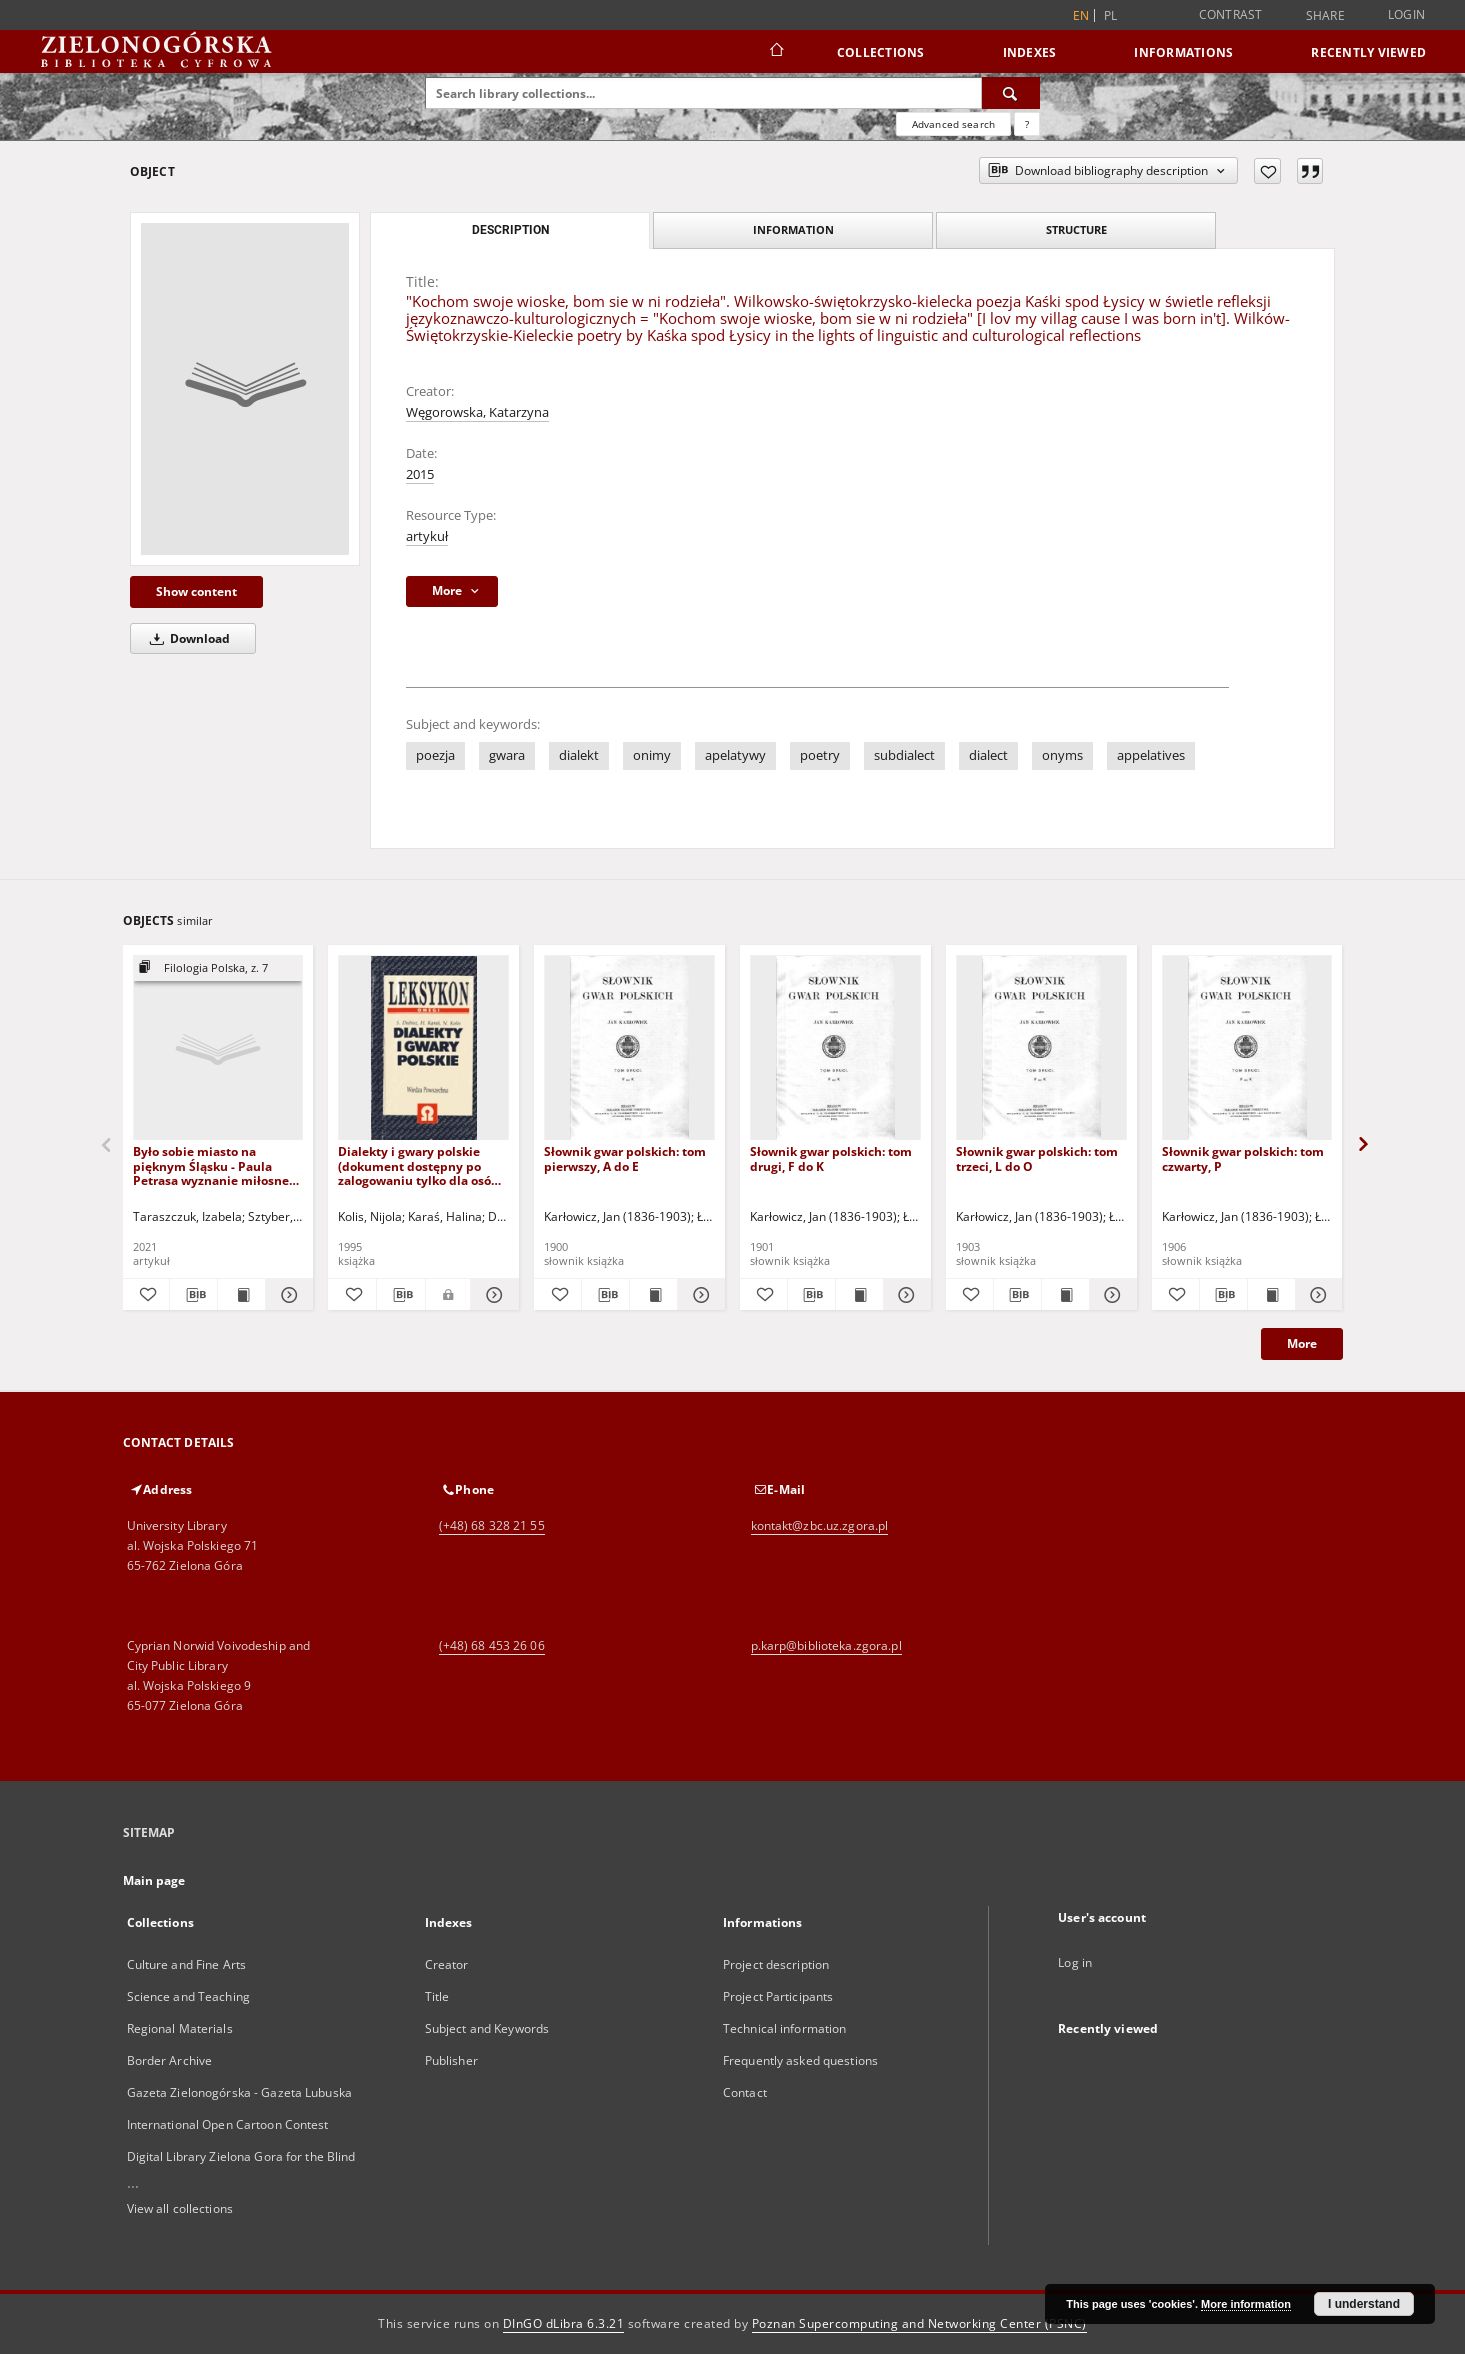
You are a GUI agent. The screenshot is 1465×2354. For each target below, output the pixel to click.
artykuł (427, 536)
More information (1246, 2304)
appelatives (1151, 755)
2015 (420, 474)
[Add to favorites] (1267, 171)
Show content (196, 591)
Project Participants (778, 1996)
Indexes (1030, 52)
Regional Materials (180, 2028)
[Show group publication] (218, 968)
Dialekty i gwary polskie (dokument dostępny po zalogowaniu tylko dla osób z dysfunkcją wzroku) (423, 1165)
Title (437, 1996)
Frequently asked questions (800, 2060)
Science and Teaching (188, 1996)
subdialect (904, 755)
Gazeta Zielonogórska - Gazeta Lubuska (239, 2092)
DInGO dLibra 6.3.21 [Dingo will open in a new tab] (564, 2323)
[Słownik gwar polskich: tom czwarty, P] (1247, 1048)
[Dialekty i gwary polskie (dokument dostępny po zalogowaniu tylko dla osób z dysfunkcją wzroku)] (423, 1048)
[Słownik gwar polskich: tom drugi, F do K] (835, 1048)
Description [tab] (510, 230)
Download (186, 638)
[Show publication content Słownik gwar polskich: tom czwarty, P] (1271, 1295)
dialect (988, 755)
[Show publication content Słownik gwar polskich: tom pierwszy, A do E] (653, 1295)
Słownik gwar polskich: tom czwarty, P (1243, 1158)
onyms (1062, 755)
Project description (776, 1964)
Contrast (1231, 14)
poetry (820, 755)
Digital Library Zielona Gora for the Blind (241, 2156)
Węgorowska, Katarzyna (477, 412)
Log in (1075, 1962)
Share (1325, 16)
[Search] (1011, 93)
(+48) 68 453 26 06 (492, 1645)
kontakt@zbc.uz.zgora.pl (820, 1525)
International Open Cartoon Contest (228, 2124)
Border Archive (170, 2060)
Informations (1183, 52)
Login (1406, 14)
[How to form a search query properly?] (1027, 124)
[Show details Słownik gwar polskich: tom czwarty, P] (1316, 1295)
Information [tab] (793, 229)
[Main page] (775, 52)
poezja (435, 755)
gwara (507, 755)
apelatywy (735, 755)
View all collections (180, 2208)
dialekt (579, 755)
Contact (745, 2092)
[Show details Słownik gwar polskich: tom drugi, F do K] (904, 1295)
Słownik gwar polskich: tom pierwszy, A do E (625, 1158)
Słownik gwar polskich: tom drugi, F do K (831, 1158)
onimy (652, 755)
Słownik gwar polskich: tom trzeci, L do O (1037, 1158)
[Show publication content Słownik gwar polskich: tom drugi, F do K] (859, 1295)
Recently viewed (1368, 52)
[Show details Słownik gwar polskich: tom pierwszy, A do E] (698, 1295)
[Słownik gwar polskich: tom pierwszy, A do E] (629, 1048)
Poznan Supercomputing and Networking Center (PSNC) (919, 2323)
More (1302, 1343)
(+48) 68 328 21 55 (492, 1525)
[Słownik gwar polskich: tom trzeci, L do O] (1041, 1048)
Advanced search (953, 124)
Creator (447, 1964)
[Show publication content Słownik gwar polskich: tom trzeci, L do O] (1065, 1295)
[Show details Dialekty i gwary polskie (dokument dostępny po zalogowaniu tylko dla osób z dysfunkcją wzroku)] (492, 1295)
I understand (1364, 2304)
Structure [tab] (1076, 229)
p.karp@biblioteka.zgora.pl (826, 1645)
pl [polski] (1111, 15)
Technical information (785, 2028)
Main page (154, 1880)
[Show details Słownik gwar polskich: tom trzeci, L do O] (1110, 1295)
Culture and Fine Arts (187, 1964)
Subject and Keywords (487, 2028)
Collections (881, 52)
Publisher (451, 2060)
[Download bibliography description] (193, 1295)
